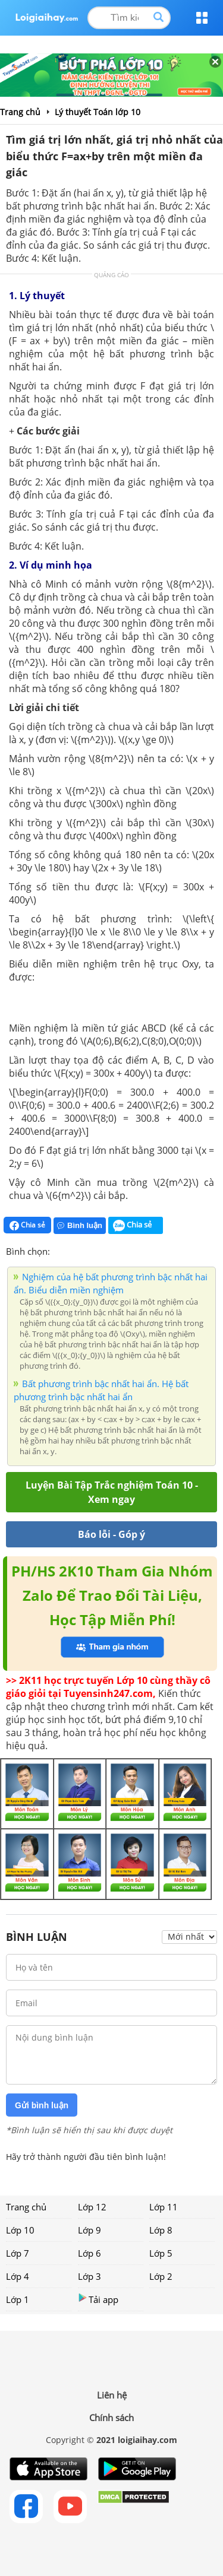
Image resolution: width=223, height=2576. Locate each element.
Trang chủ (26, 2207)
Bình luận (79, 1225)
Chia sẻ (27, 1225)
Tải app (98, 2299)
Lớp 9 (89, 2230)
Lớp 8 (160, 2230)
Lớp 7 (17, 2253)
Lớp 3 (89, 2276)
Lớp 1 (17, 2299)
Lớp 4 (17, 2276)
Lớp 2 (160, 2276)
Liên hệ (112, 2395)
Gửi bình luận (41, 2105)
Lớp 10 (20, 2230)
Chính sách (111, 2417)
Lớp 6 (89, 2253)
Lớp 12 (92, 2207)
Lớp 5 (160, 2253)
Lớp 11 (163, 2207)
